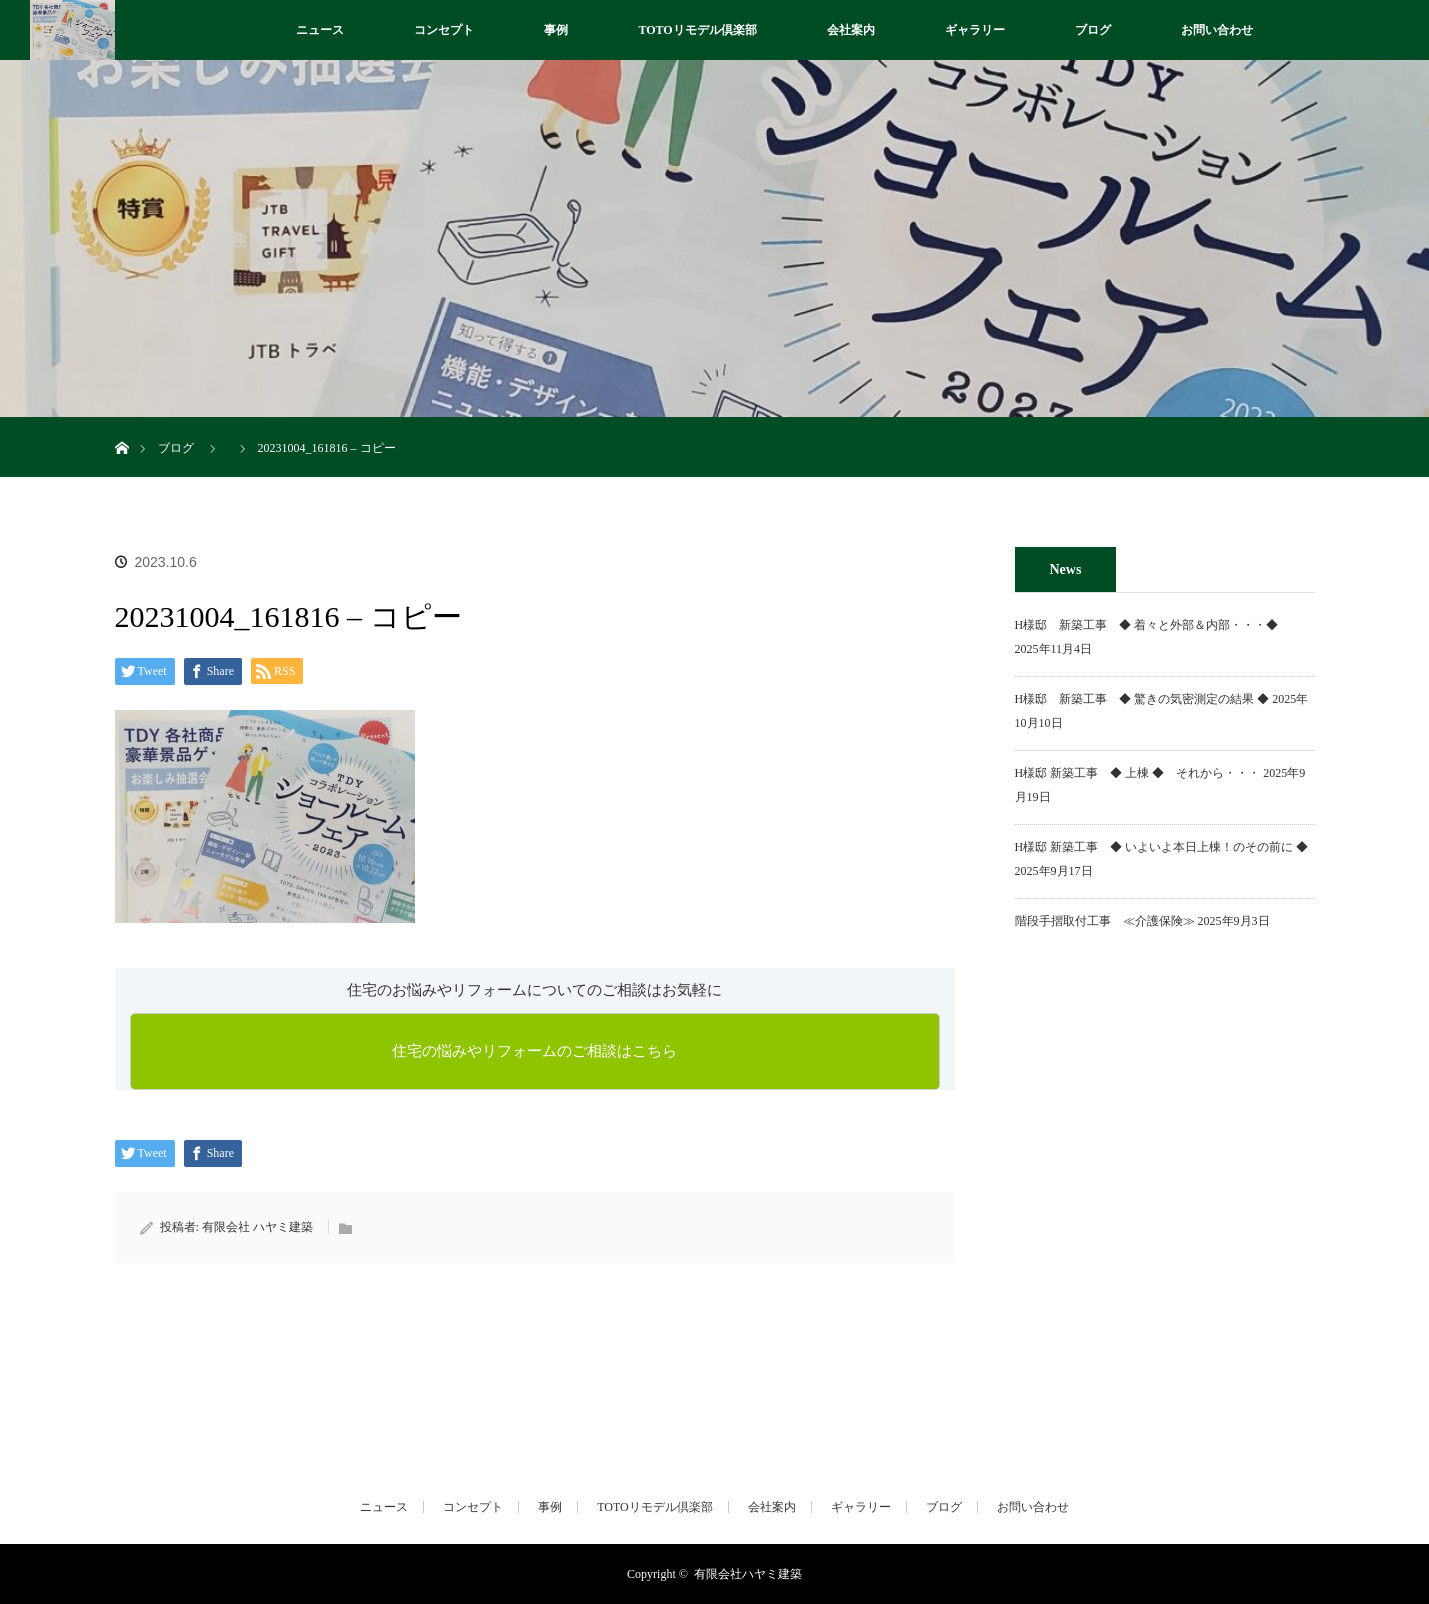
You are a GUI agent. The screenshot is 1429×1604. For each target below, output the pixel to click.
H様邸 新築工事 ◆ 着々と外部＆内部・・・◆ (1153, 625)
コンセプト (444, 30)
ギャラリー (975, 30)
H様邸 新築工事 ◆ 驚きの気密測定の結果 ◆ (1142, 699)
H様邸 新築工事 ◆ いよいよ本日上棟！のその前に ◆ (1162, 847)
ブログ (1093, 30)
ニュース (320, 30)
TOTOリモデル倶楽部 (697, 30)
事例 (556, 30)
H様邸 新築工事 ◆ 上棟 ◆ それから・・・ (1138, 773)
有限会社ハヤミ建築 (748, 1574)
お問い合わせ (1217, 30)
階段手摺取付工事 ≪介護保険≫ (1105, 921)
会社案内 (851, 30)
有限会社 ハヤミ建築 (257, 1227)
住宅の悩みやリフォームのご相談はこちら (534, 1051)
